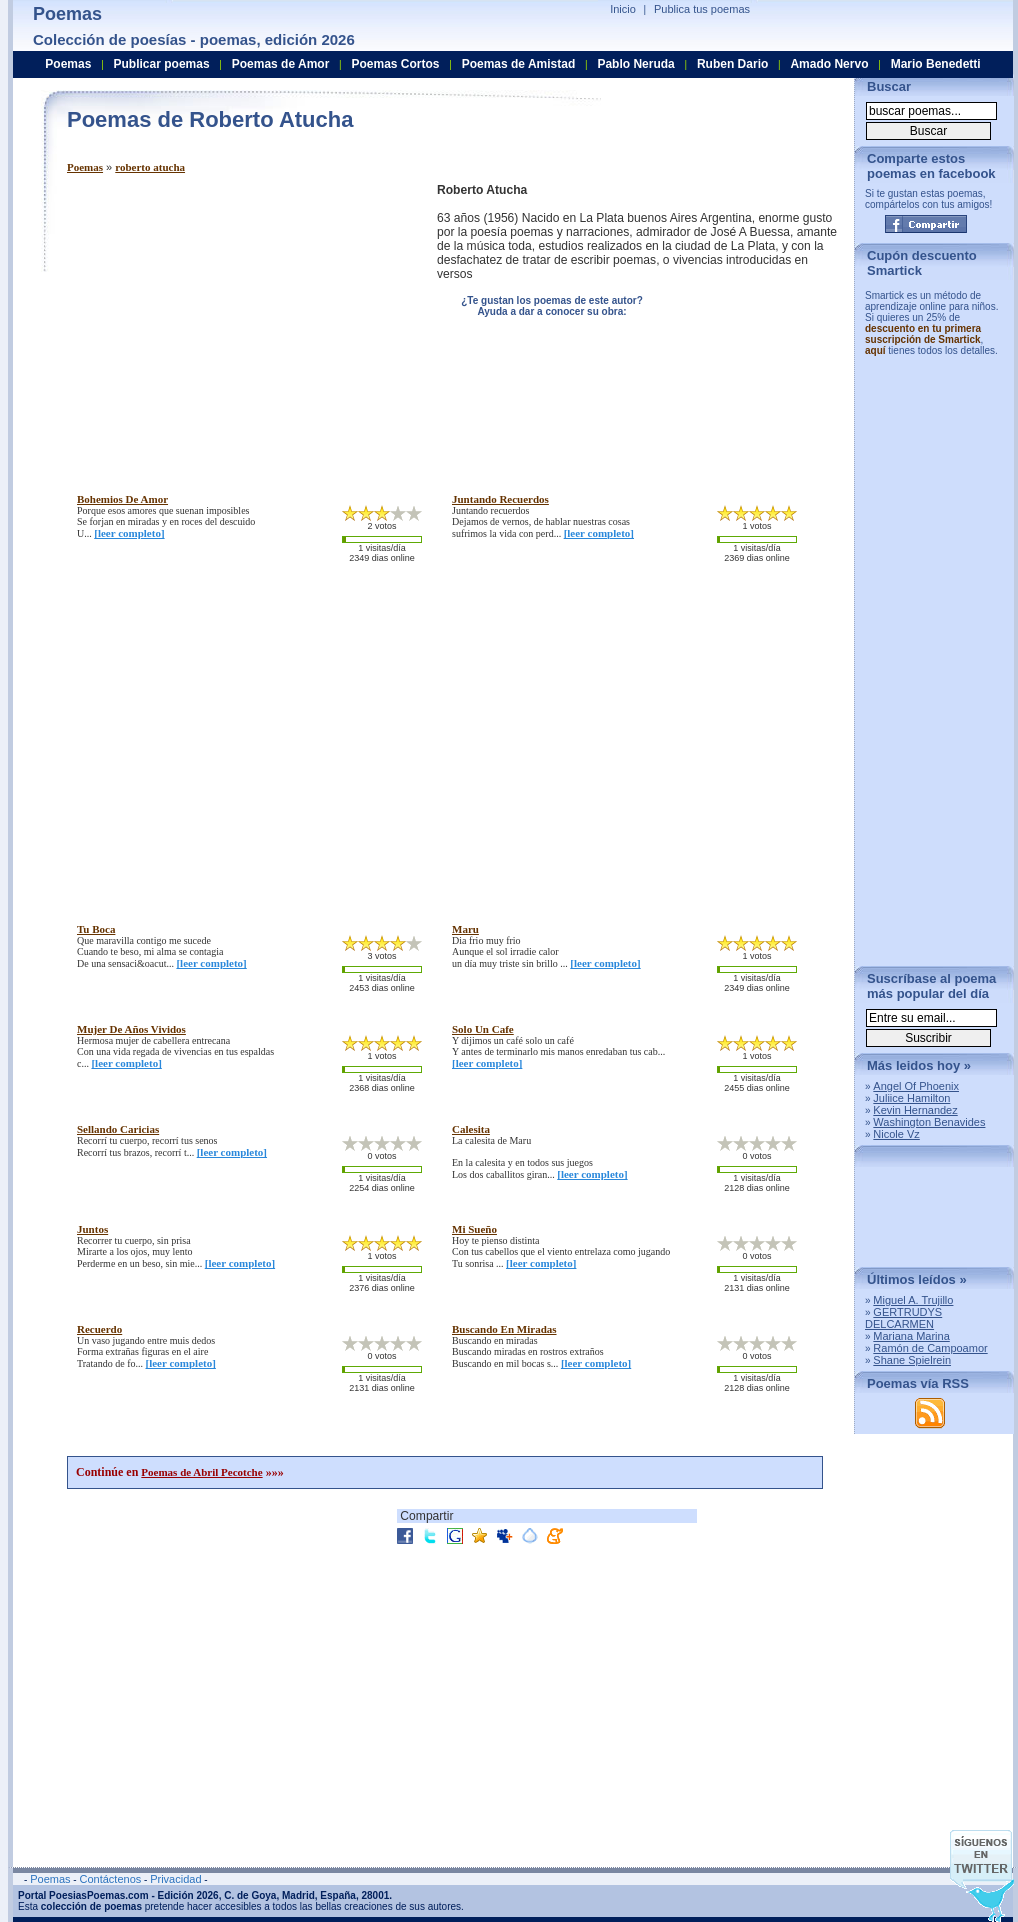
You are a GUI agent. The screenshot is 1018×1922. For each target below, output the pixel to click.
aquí (875, 350)
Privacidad (175, 1879)
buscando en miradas (504, 1329)
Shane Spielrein (912, 1360)
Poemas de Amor (281, 64)
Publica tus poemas (702, 9)
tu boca (96, 929)
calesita (471, 1129)
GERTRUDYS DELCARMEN (903, 1318)
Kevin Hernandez (915, 1110)
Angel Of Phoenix (916, 1086)
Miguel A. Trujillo (913, 1300)
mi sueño (474, 1229)
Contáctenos (110, 1879)
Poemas (85, 167)
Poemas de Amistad (519, 64)
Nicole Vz (896, 1134)
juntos (92, 1229)
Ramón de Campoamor (930, 1348)
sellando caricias (118, 1129)
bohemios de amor (122, 499)
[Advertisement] (235, 323)
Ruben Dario (732, 64)
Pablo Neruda (635, 64)
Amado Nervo (829, 64)
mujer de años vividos (131, 1029)
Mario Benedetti (936, 64)
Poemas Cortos (395, 64)
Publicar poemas (162, 64)
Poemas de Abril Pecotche (201, 1472)
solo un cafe (483, 1029)
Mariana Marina (911, 1336)
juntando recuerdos (500, 499)
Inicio (623, 9)
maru (465, 929)
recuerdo (99, 1329)
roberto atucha (150, 167)
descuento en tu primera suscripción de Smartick (923, 334)
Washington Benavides (929, 1122)
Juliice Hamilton (911, 1098)
